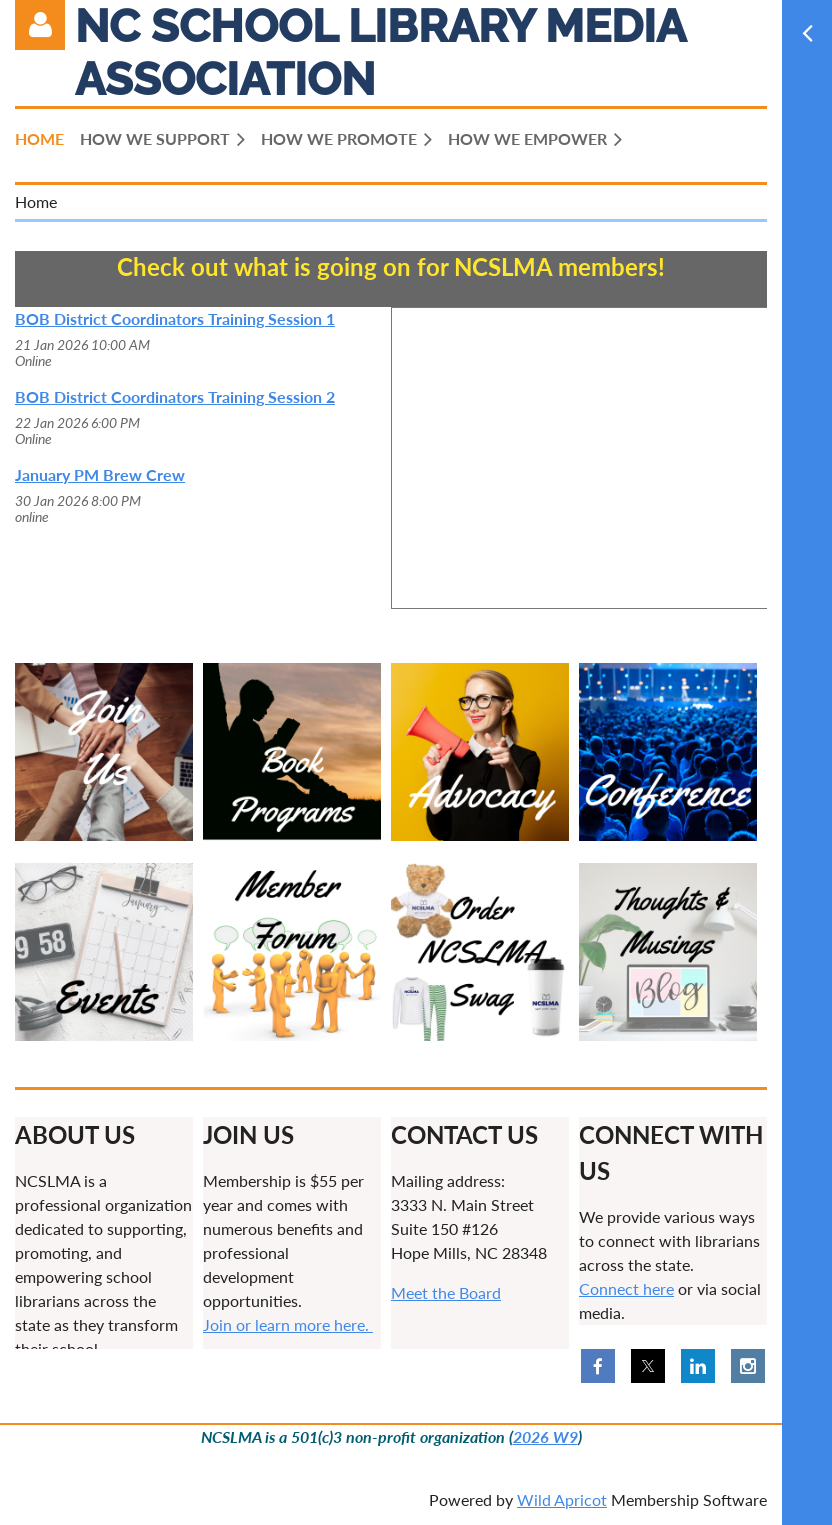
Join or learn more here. (288, 1324)
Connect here (626, 1288)
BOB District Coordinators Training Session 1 (175, 318)
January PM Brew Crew (100, 474)
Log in (40, 25)
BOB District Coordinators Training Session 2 (175, 396)
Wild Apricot (562, 1499)
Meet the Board (446, 1292)
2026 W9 (545, 1436)
